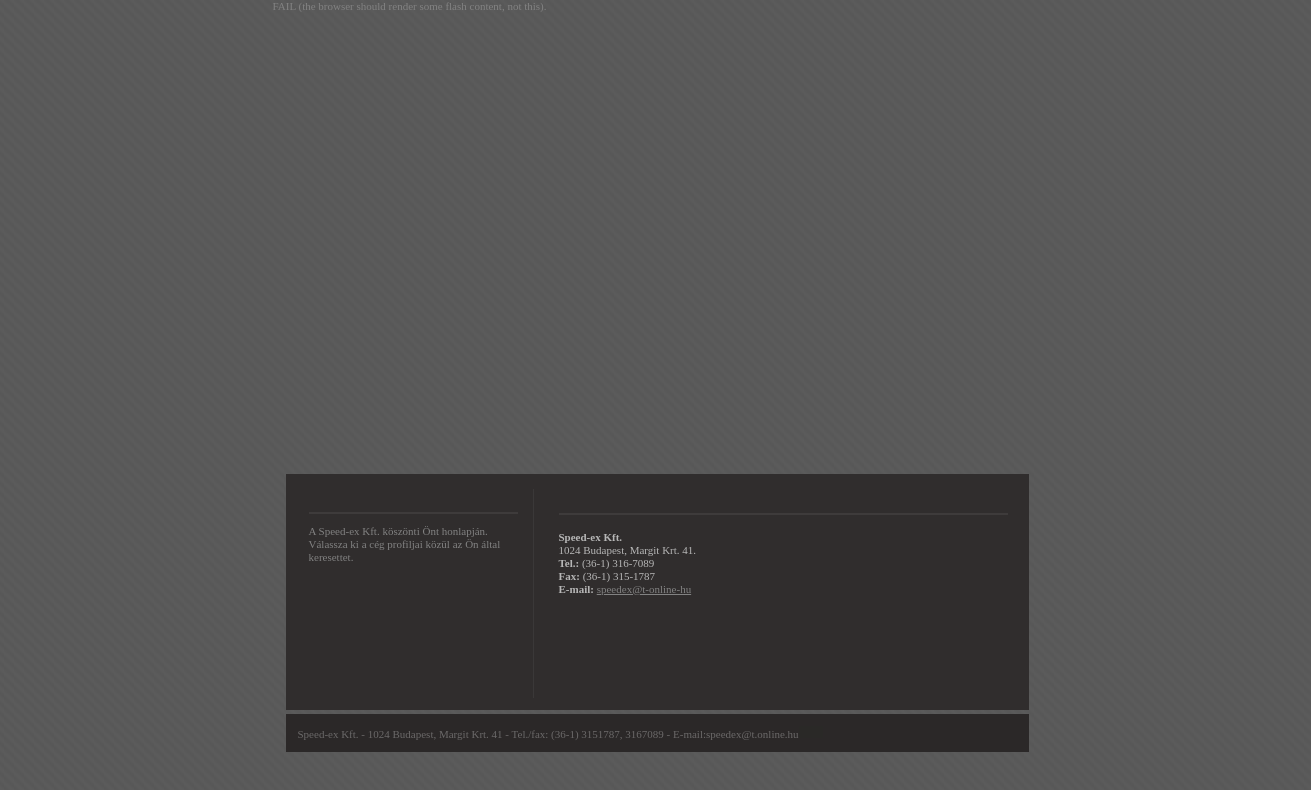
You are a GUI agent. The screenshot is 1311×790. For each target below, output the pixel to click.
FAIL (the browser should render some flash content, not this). (410, 6)
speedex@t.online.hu (752, 734)
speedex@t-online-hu (644, 589)
